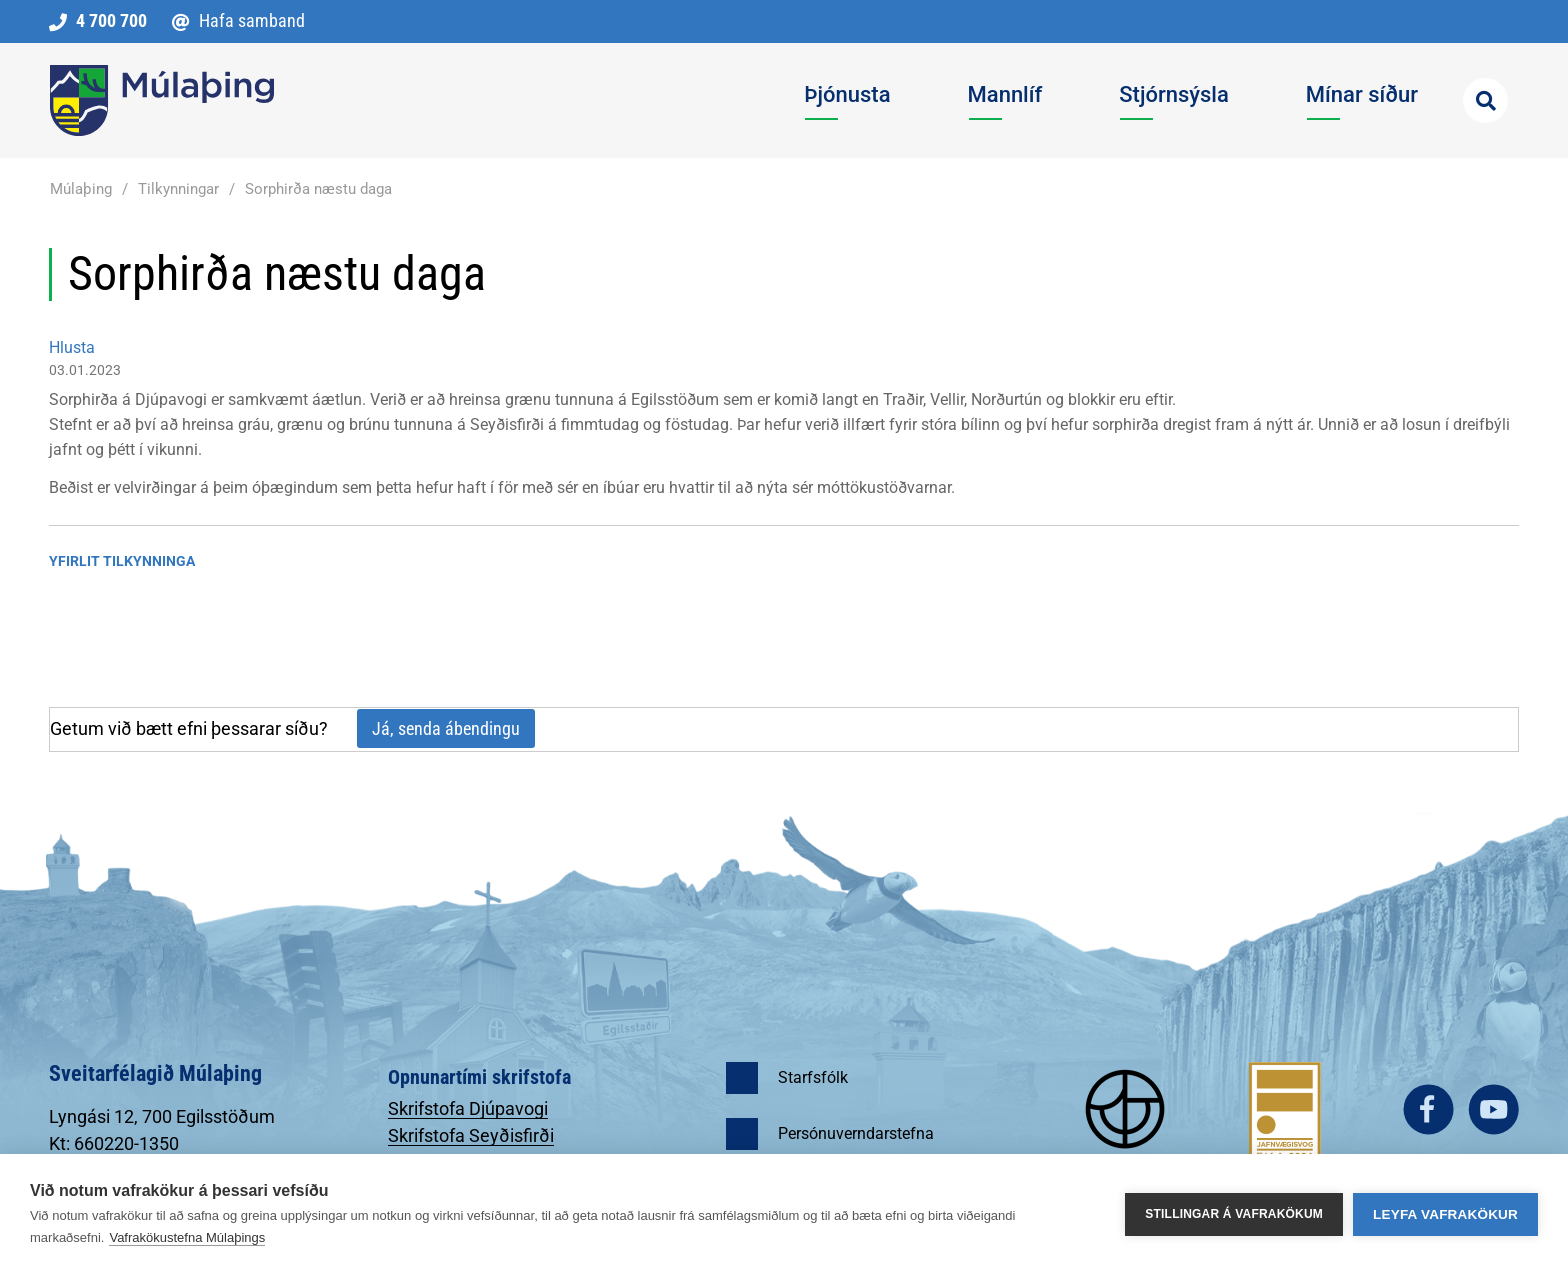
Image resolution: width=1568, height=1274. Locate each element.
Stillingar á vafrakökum (1234, 1214)
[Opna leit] (1485, 100)
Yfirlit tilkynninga (122, 561)
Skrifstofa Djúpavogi (468, 1108)
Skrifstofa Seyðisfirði (471, 1135)
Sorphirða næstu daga (318, 189)
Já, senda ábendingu (446, 728)
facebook (1428, 1109)
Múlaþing (81, 189)
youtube (1493, 1109)
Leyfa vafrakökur (1445, 1214)
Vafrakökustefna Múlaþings (187, 1237)
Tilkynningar (178, 189)
